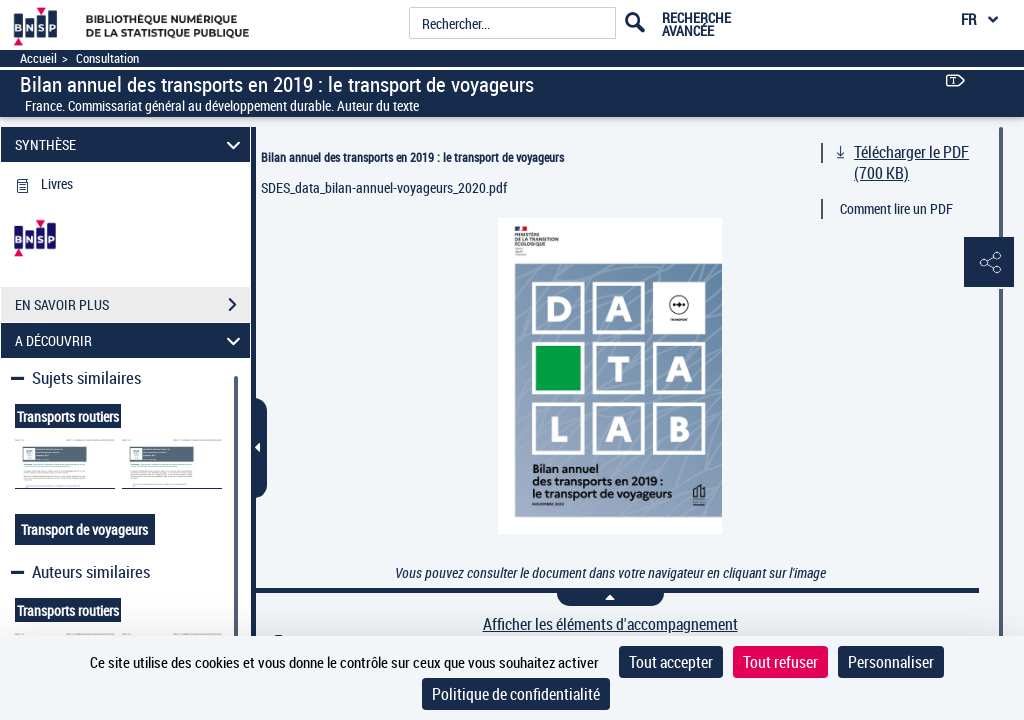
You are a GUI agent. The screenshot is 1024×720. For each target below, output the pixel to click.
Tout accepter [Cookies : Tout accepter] (671, 662)
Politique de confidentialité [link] (516, 694)
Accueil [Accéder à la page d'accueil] (38, 58)
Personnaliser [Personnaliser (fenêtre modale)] (891, 662)
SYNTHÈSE (131, 144)
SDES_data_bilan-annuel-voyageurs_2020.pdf (384, 187)
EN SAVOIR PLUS (132, 305)
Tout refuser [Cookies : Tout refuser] (780, 662)
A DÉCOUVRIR (131, 340)
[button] (989, 263)
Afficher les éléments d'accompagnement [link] (610, 624)
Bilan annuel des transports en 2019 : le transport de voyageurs (412, 157)
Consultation (107, 58)
